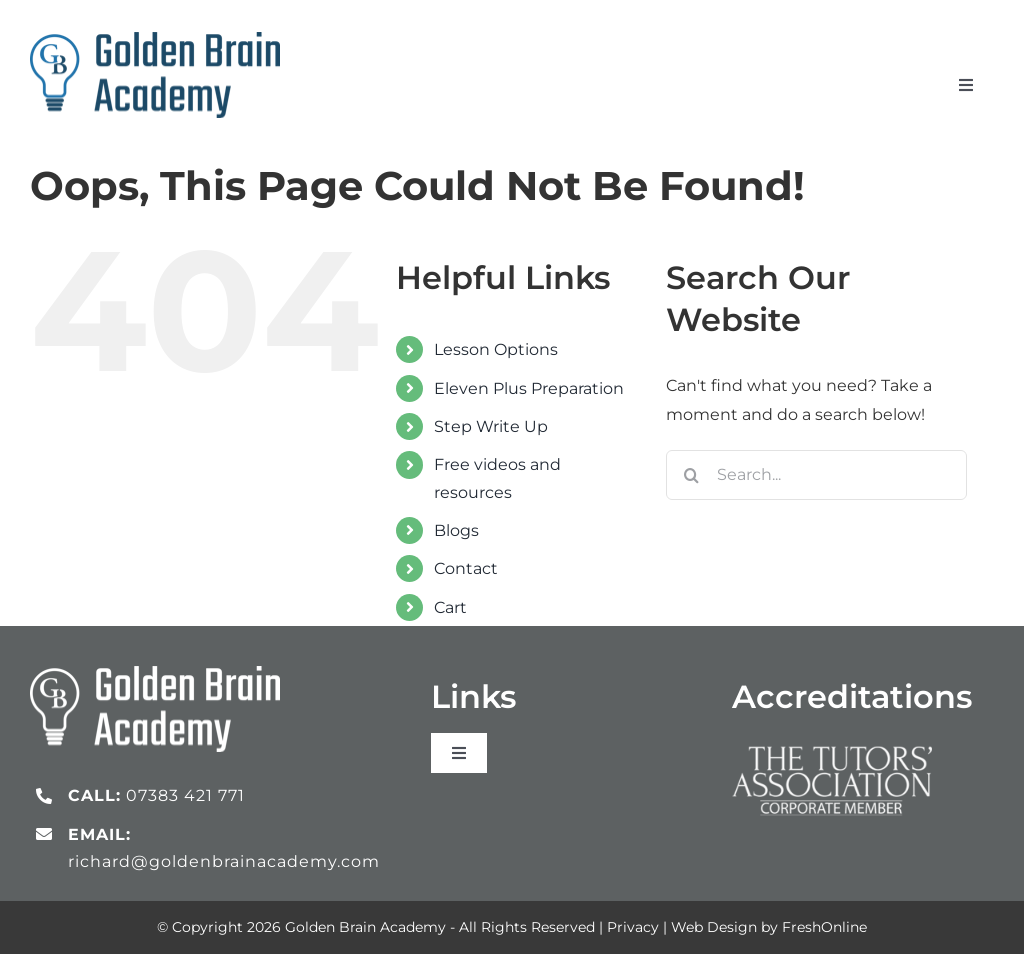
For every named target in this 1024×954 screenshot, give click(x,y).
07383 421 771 (185, 795)
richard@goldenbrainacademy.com (224, 861)
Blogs (456, 530)
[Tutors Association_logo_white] (832, 740)
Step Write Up (491, 426)
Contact (466, 568)
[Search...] (816, 475)
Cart (450, 607)
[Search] (691, 475)
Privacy (633, 927)
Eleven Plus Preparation (529, 388)
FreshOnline (824, 927)
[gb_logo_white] (155, 673)
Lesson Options (496, 349)
